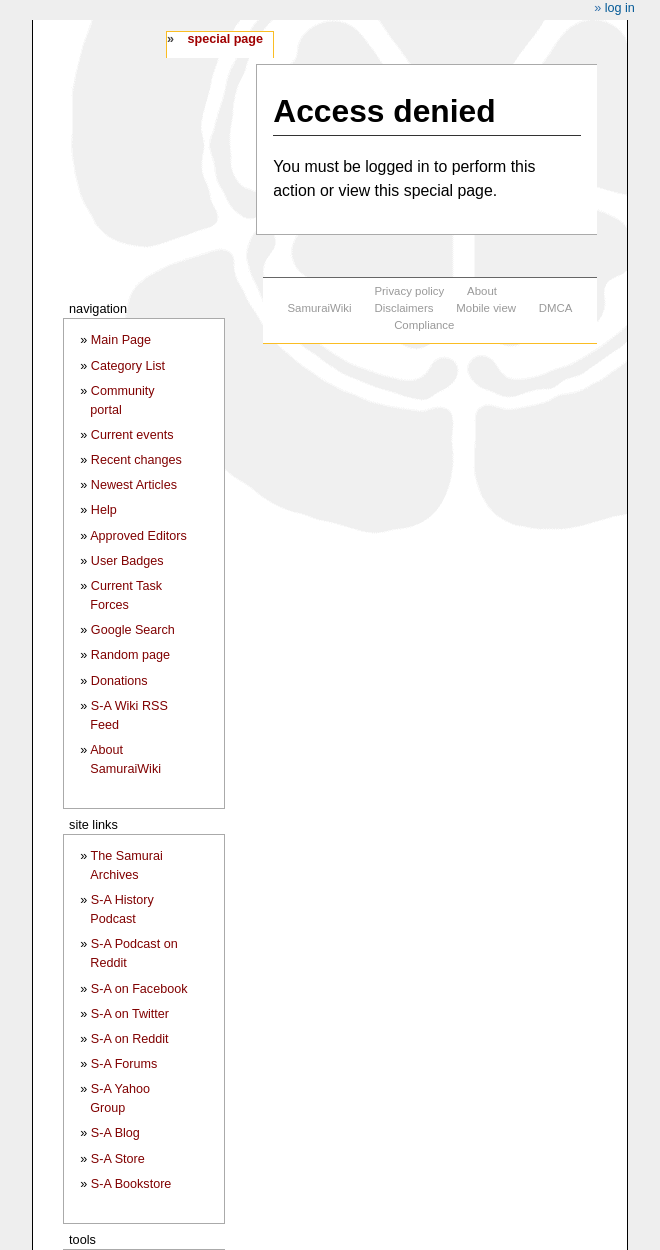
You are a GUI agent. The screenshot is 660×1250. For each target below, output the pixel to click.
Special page (225, 39)
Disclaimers (403, 308)
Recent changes (136, 460)
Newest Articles (134, 485)
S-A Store (118, 1159)
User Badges (127, 561)
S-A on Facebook (139, 989)
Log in (620, 8)
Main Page (121, 340)
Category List (128, 366)
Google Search (133, 630)
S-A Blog (115, 1133)
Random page (130, 655)
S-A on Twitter (130, 1014)
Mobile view (486, 308)
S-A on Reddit (130, 1039)
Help (104, 510)
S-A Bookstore (131, 1184)
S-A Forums (124, 1064)
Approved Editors (138, 536)
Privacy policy (409, 291)
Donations (119, 681)
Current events (132, 435)
